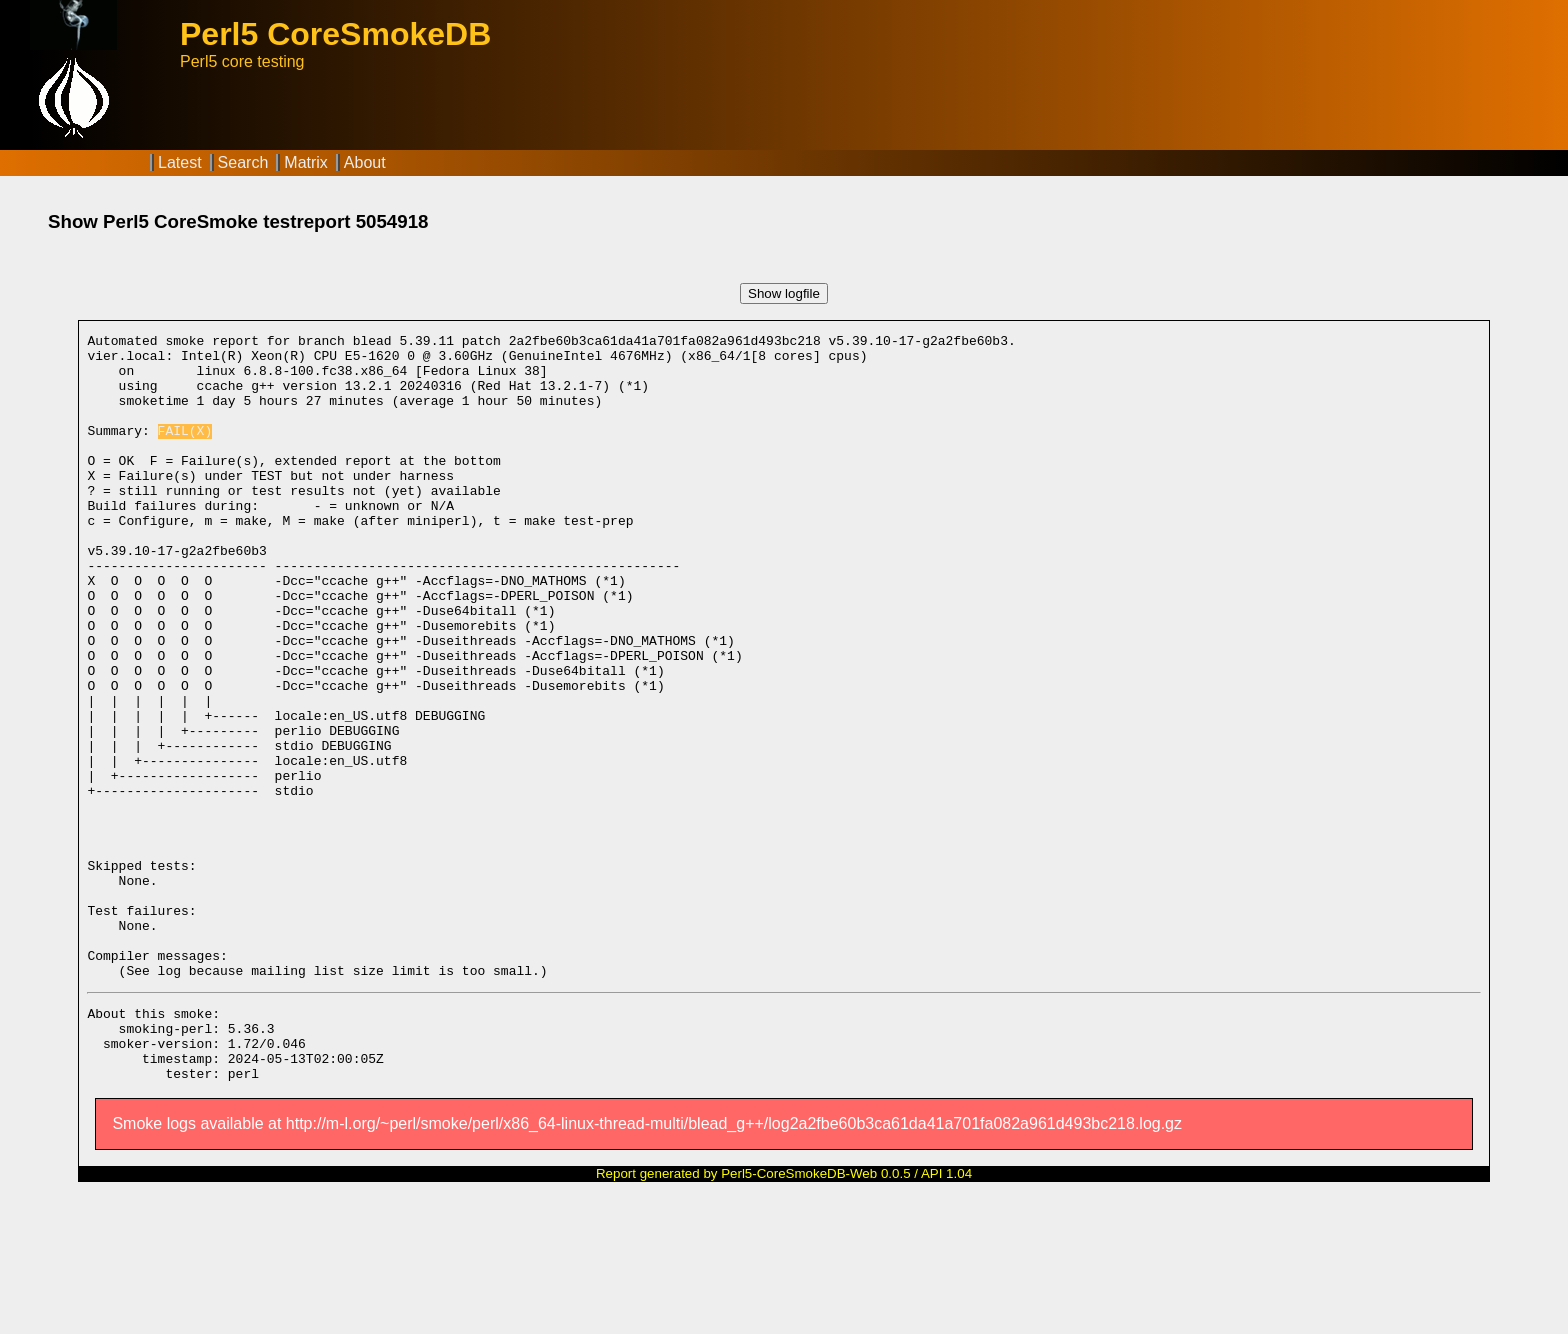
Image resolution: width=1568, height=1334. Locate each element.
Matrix (306, 162)
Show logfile (784, 293)
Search (243, 162)
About (365, 162)
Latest (180, 162)
